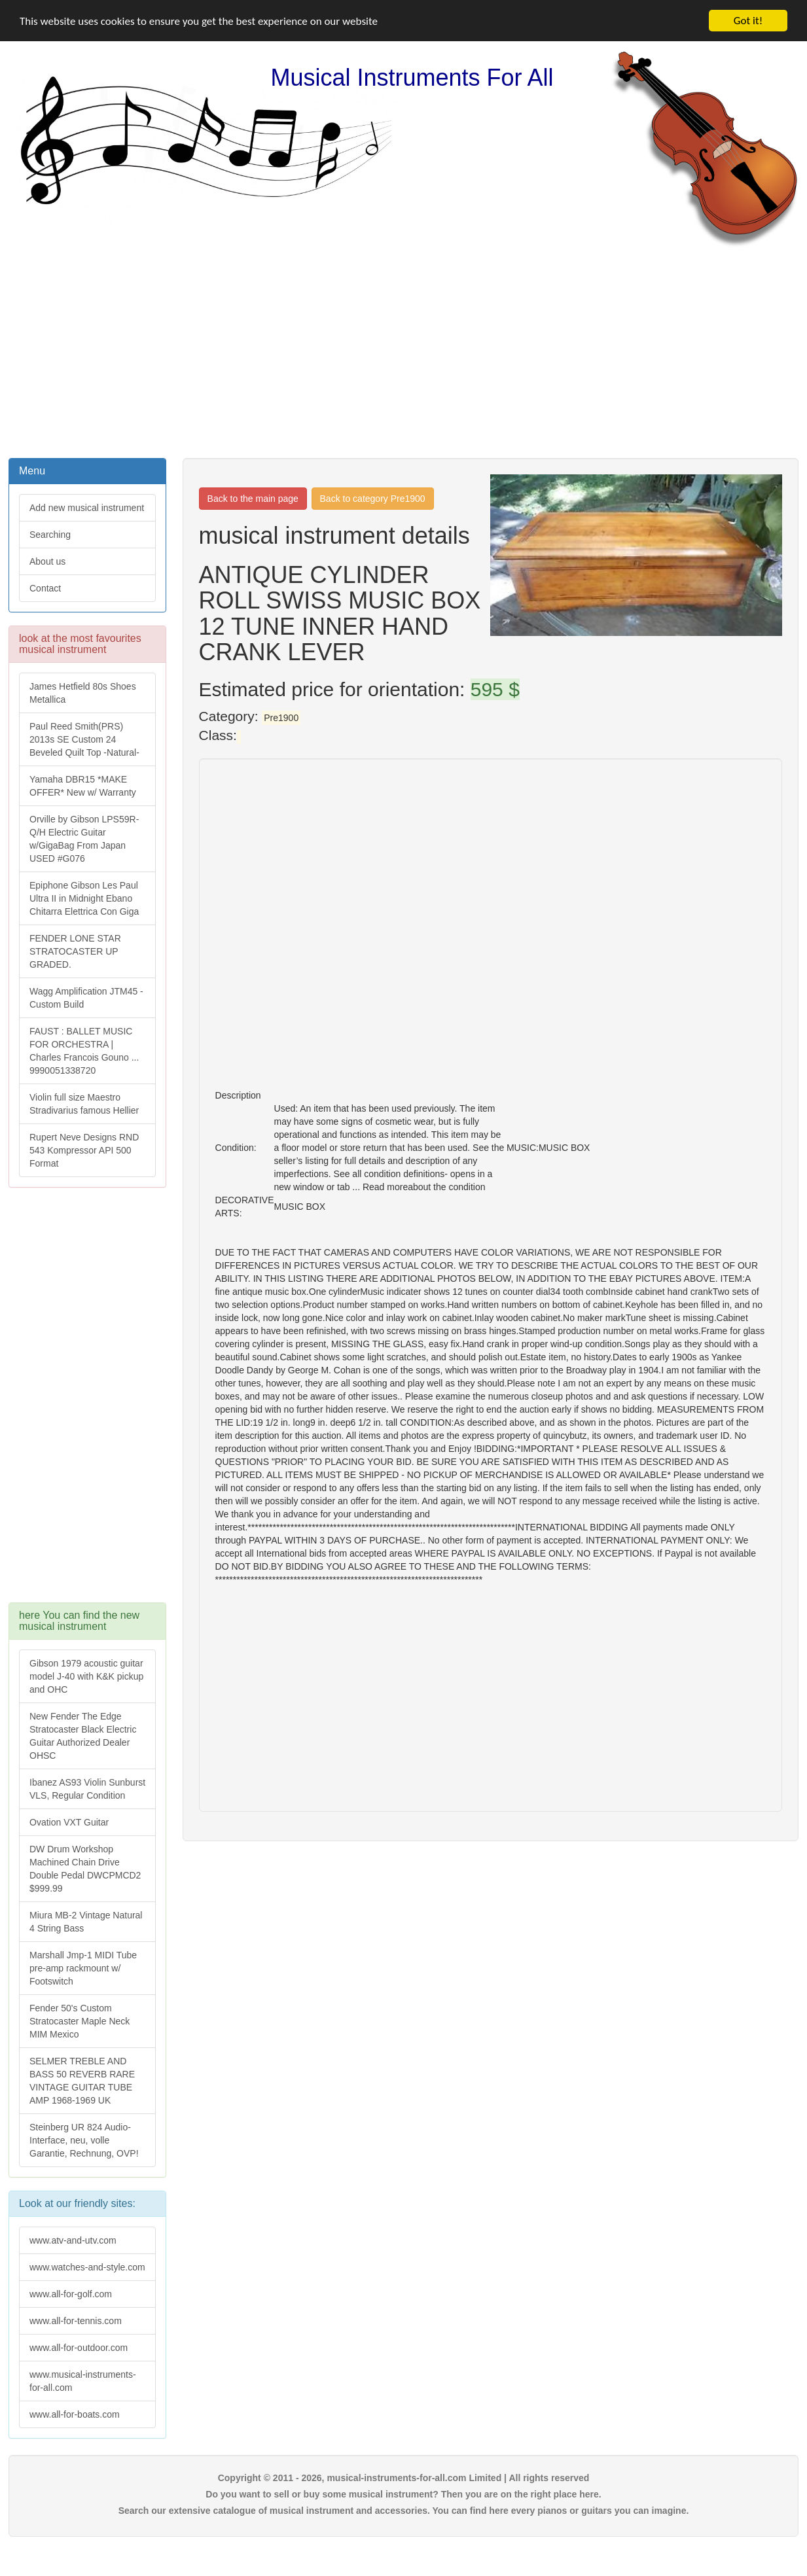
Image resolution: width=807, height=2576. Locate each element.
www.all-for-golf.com (70, 2294)
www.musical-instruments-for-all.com (82, 2381)
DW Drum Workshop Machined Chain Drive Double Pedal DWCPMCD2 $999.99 (85, 1869)
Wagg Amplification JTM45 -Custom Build (86, 998)
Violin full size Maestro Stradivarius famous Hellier (84, 1104)
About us (47, 561)
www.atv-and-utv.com (73, 2240)
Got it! (748, 20)
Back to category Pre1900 (372, 498)
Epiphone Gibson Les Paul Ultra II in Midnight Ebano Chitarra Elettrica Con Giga (84, 898)
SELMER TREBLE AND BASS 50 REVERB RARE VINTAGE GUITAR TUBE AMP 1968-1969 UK (82, 2081)
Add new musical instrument (86, 508)
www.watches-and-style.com (87, 2267)
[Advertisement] (404, 351)
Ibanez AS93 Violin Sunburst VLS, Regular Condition (87, 1789)
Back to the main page (252, 498)
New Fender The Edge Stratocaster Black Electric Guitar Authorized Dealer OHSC (82, 1736)
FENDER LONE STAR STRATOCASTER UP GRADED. (75, 951)
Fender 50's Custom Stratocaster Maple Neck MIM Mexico (79, 2021)
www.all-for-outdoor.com (78, 2347)
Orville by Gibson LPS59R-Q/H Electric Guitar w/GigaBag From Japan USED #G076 (84, 839)
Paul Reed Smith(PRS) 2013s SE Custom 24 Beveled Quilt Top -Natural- (84, 739)
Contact (45, 588)
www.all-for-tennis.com (75, 2321)
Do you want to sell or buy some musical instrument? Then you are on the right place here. (403, 2494)
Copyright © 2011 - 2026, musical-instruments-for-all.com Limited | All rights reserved (404, 2478)
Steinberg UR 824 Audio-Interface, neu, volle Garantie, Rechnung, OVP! (84, 2140)
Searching (50, 534)
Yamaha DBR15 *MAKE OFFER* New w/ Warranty (82, 786)
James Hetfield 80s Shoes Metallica (82, 693)
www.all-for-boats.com (74, 2414)
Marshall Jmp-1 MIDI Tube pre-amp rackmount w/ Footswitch (83, 1968)
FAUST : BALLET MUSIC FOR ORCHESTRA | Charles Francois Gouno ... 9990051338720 (84, 1051)
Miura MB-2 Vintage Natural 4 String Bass (85, 1921)
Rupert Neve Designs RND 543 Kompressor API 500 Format (84, 1150)
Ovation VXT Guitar (69, 1822)
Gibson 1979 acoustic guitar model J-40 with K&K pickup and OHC (86, 1676)
